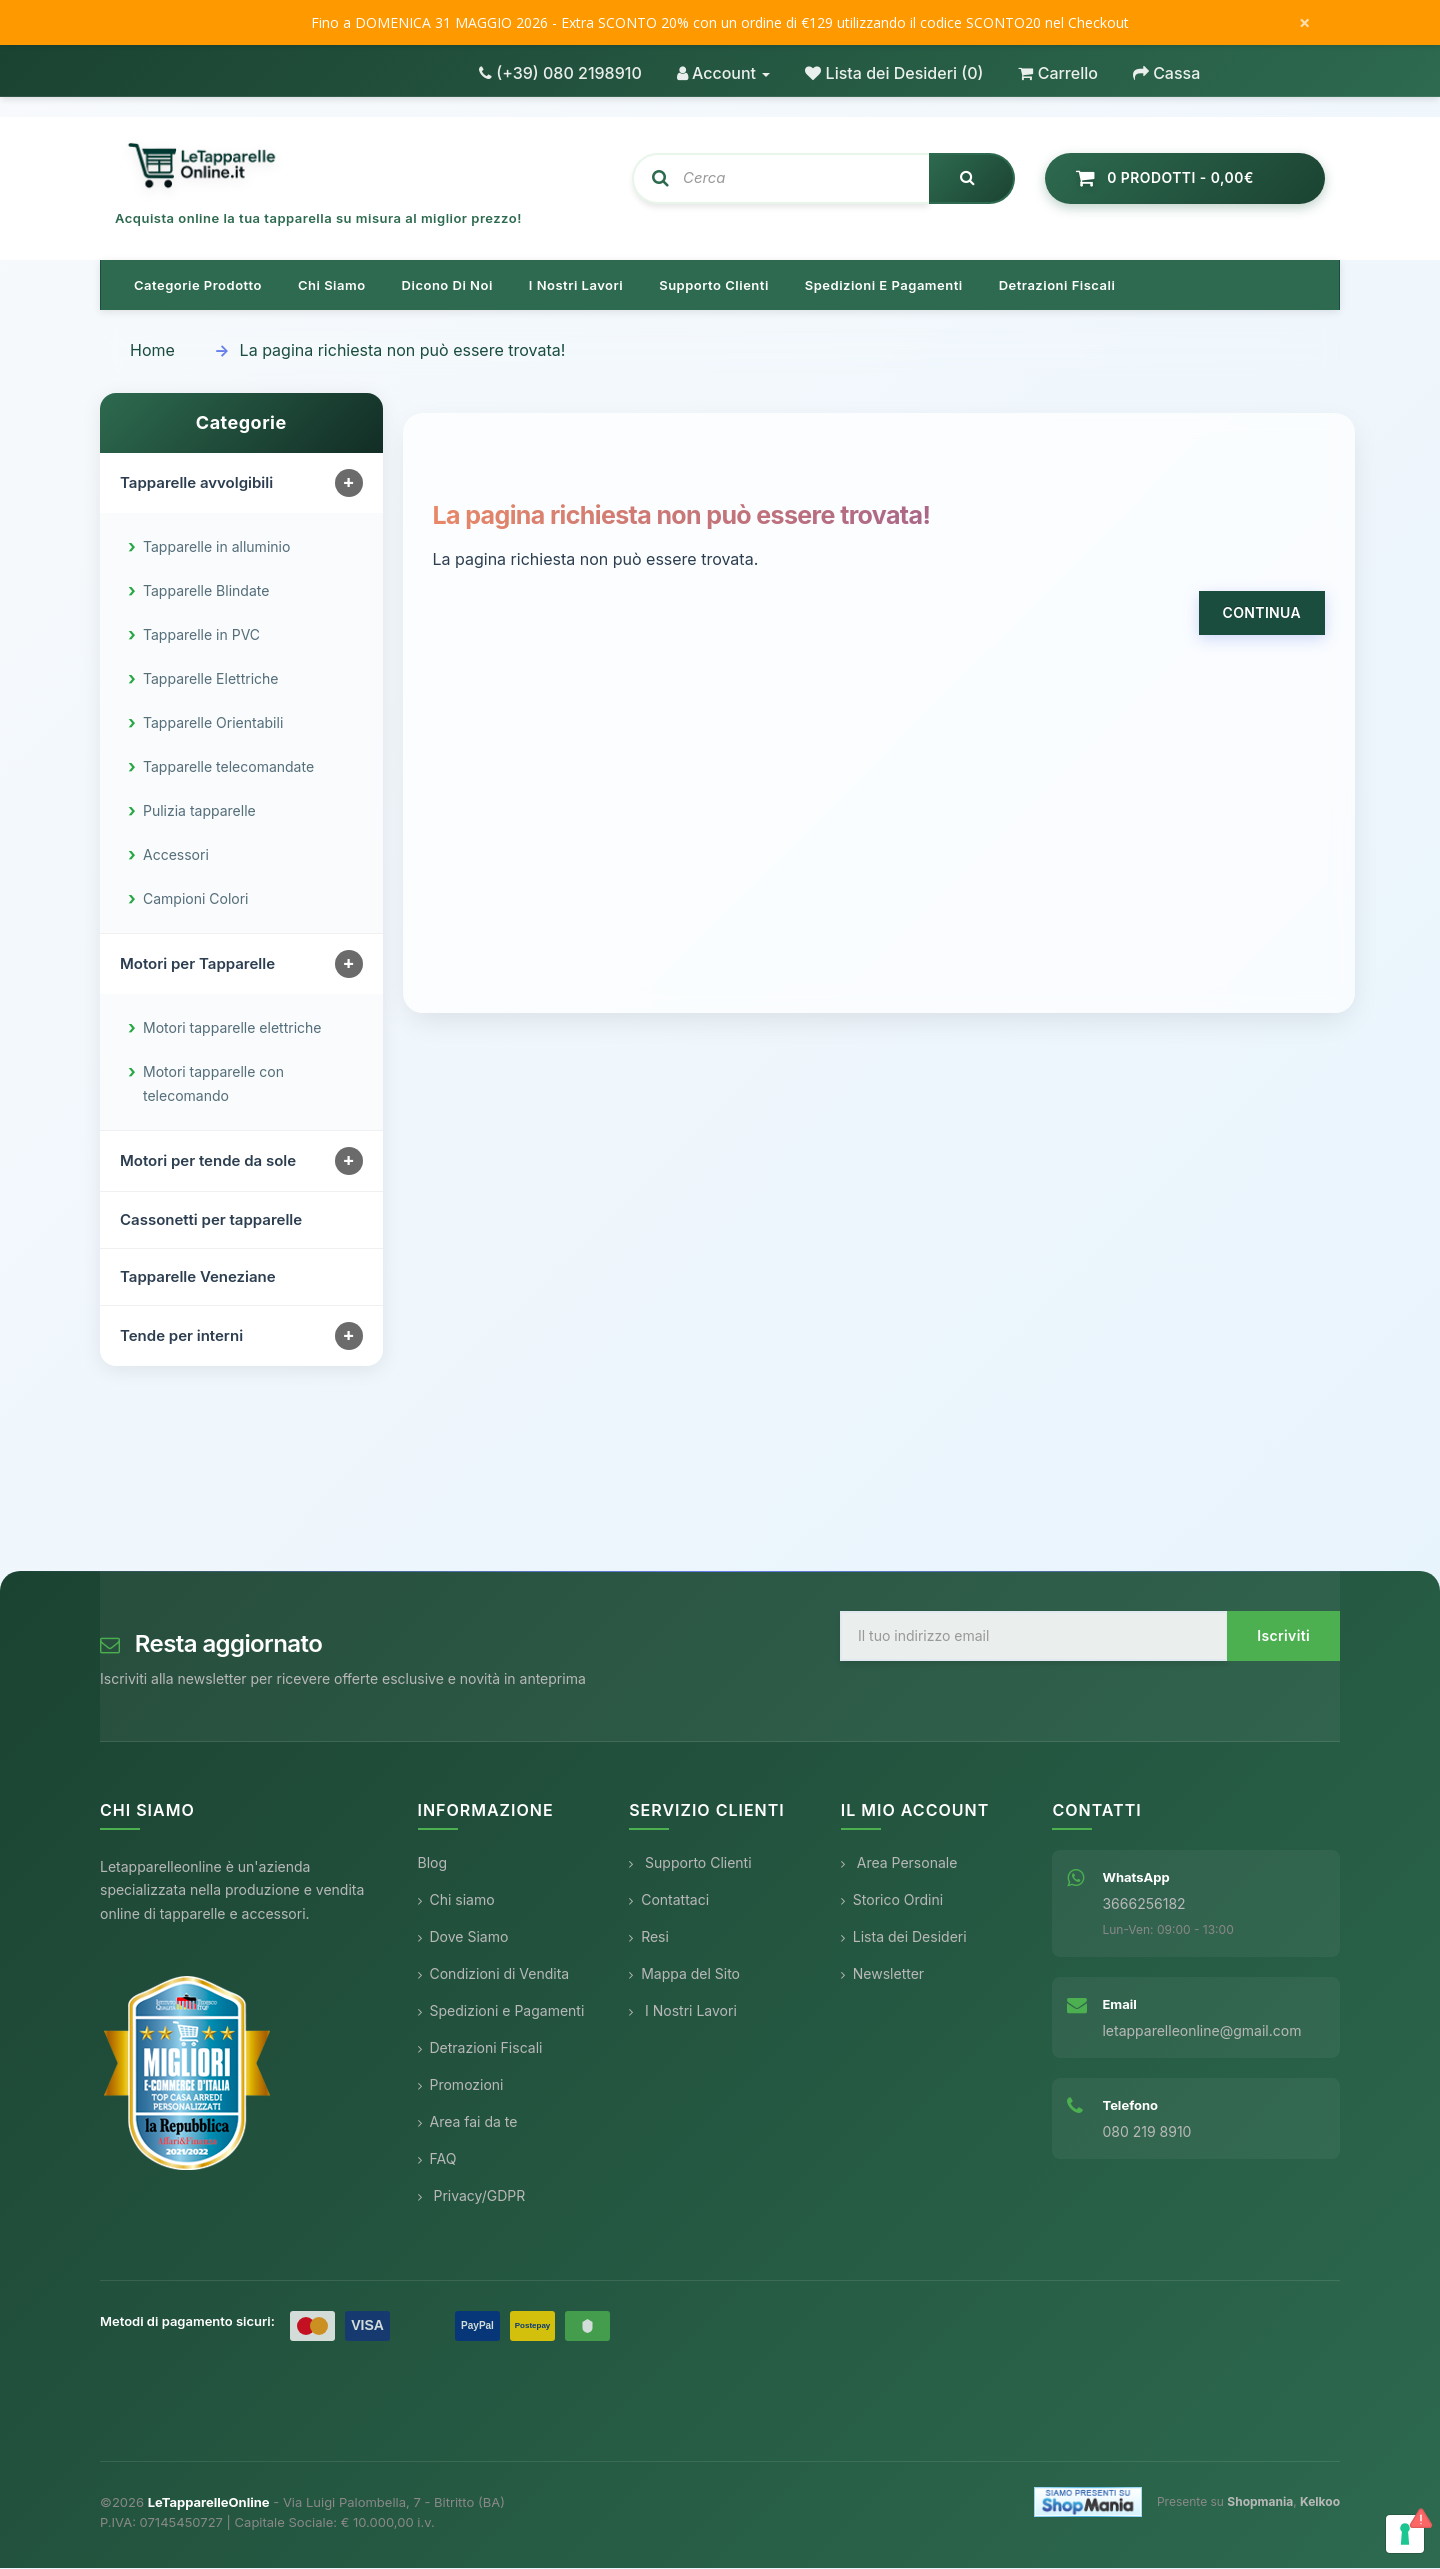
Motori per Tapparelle (197, 964)
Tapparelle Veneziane (198, 1277)
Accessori (176, 855)
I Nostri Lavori (683, 2011)
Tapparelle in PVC (201, 635)
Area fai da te (468, 2122)
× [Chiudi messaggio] (1304, 23)
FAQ (437, 2159)
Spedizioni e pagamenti (884, 286)
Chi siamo (332, 286)
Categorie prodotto (198, 286)
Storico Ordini (892, 1900)
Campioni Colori (196, 899)
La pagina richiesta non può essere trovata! (403, 351)
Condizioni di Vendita (494, 1974)
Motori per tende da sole (208, 1161)
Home (152, 351)
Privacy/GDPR (472, 2196)
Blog (433, 1863)
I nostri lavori (576, 286)
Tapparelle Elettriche (210, 679)
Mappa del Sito (684, 1974)
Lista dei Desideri (904, 1937)
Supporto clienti (714, 286)
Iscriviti (1283, 1636)
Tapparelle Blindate (206, 591)
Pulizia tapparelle (199, 811)
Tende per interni (181, 1336)
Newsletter (882, 1974)
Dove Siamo (463, 1937)
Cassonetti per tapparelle (211, 1220)
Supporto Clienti (690, 1863)
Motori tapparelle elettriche (232, 1028)
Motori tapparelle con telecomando (213, 1084)
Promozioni (461, 2085)
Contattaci (669, 1900)
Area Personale (899, 1863)
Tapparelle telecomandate (228, 767)
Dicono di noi (447, 286)
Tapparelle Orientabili (213, 723)
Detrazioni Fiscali (1057, 286)
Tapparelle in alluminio (216, 547)
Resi (649, 1937)
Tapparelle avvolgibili (196, 483)
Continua (1262, 613)
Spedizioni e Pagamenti (501, 2011)
